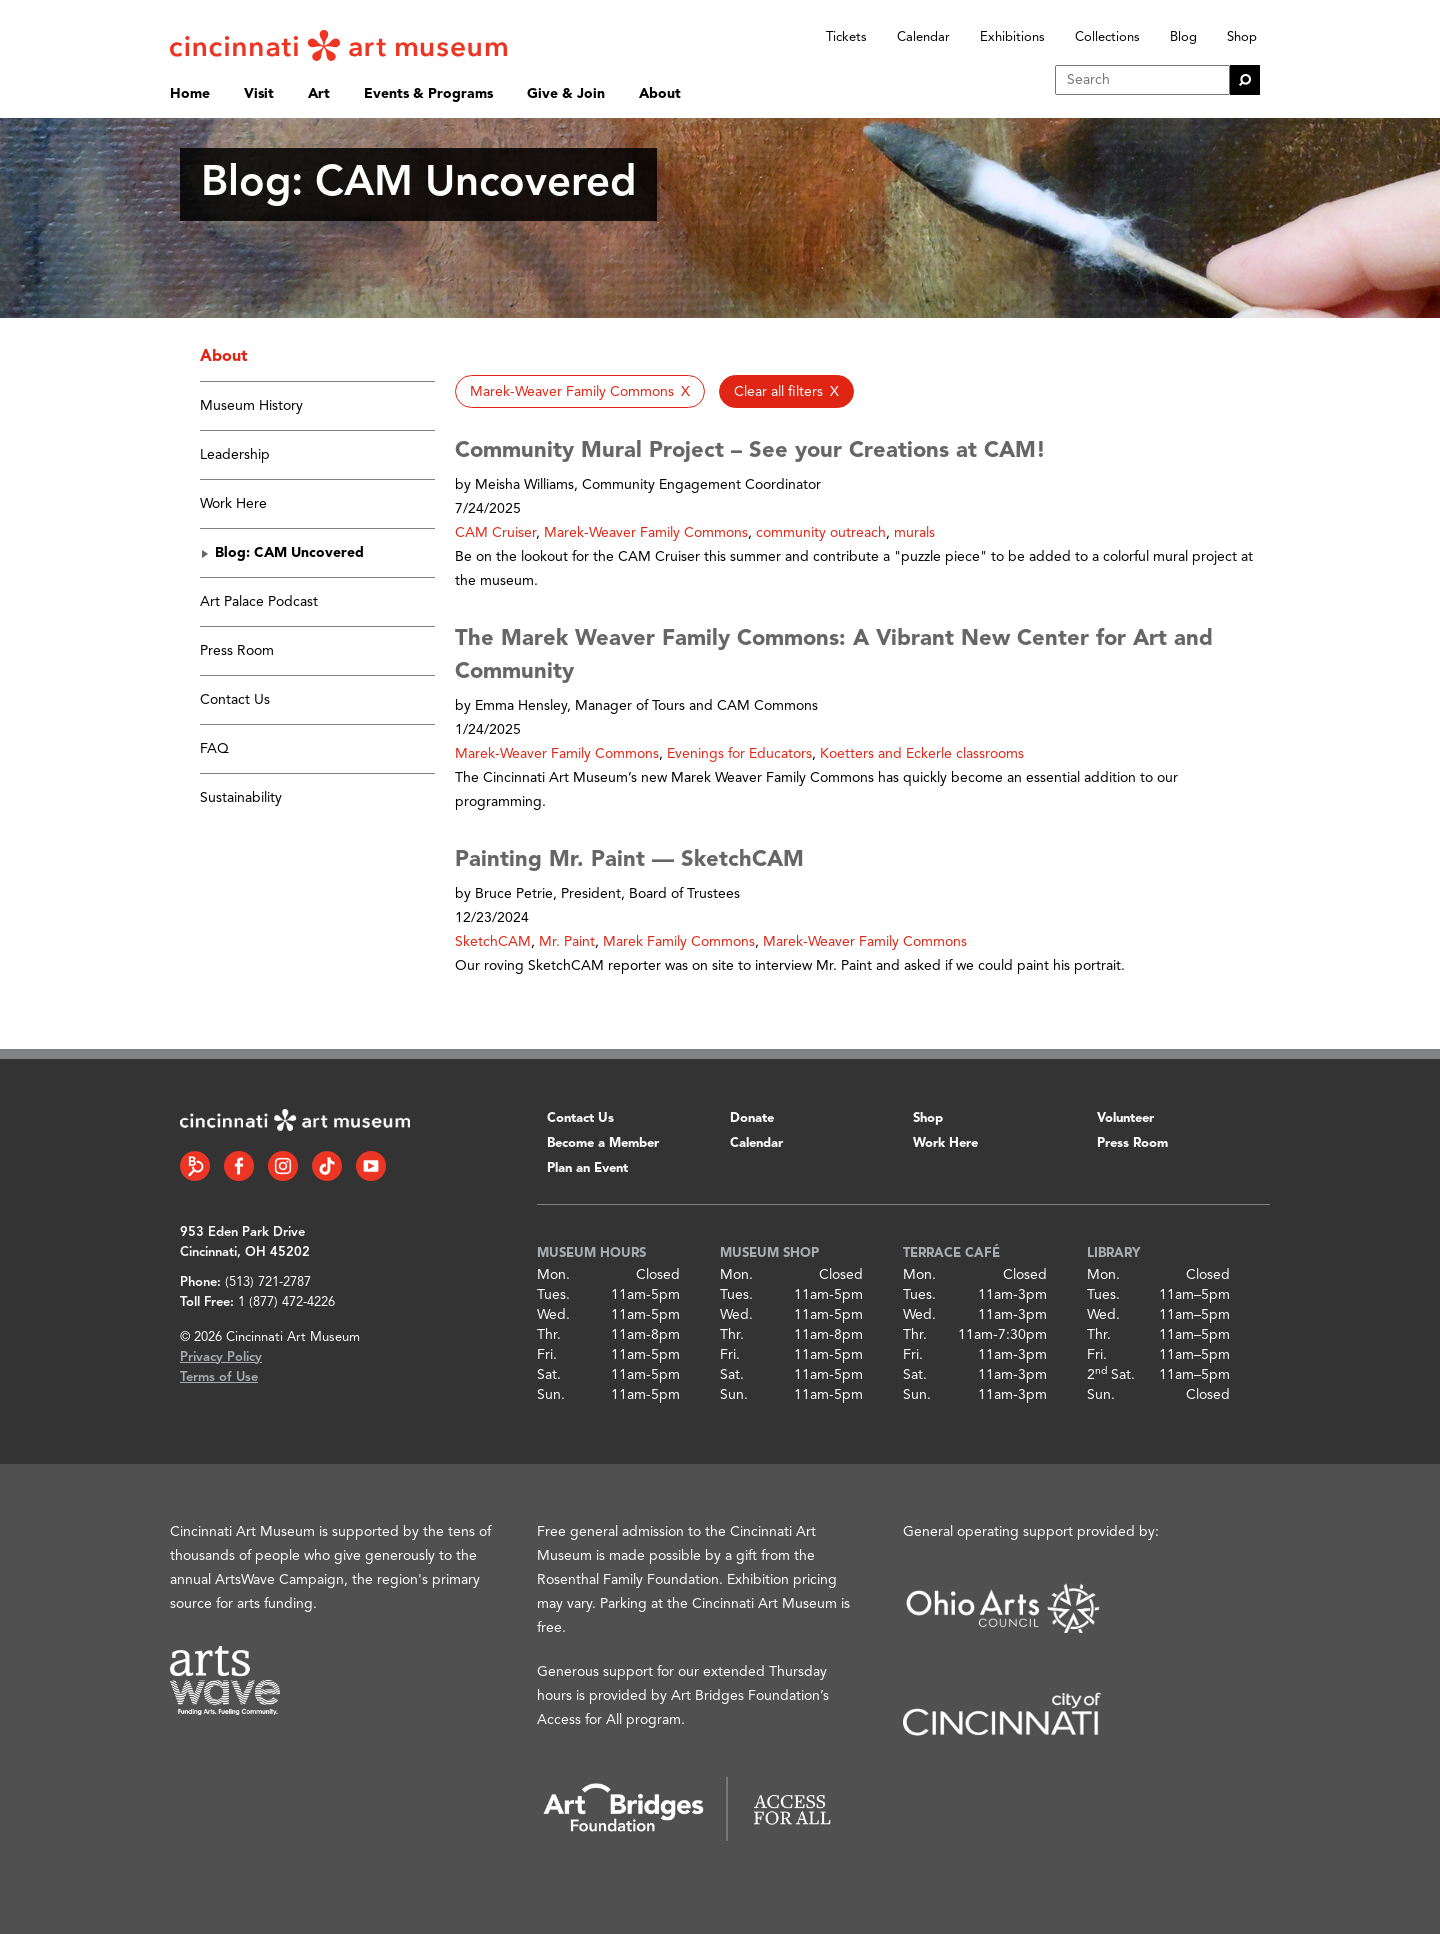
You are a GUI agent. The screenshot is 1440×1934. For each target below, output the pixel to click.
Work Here (233, 504)
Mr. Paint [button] (567, 942)
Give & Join (566, 94)
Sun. (551, 1395)
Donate (752, 1118)
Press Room (237, 651)
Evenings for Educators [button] (739, 754)
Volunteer (1125, 1118)
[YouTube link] (371, 1166)
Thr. (549, 1335)
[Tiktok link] (327, 1166)
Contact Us (235, 700)
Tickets (846, 37)
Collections (1107, 37)
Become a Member (603, 1143)
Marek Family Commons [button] (679, 942)
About (660, 94)
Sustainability (241, 798)
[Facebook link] (239, 1166)
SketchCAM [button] (493, 942)
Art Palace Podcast (259, 602)
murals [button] (914, 533)
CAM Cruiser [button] (495, 533)
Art (319, 94)
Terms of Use (219, 1377)
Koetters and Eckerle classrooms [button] (922, 754)
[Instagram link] (283, 1166)
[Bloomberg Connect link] (195, 1166)
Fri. (547, 1355)
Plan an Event (587, 1168)
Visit (259, 94)
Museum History (251, 406)
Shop (1242, 37)
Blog (1183, 37)
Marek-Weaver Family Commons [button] (646, 533)
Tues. (553, 1295)
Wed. (553, 1315)
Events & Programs (428, 94)
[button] (580, 391)
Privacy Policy (221, 1357)
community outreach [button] (821, 533)
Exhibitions (1012, 37)
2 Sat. (1111, 1375)
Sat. (549, 1375)
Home (190, 94)
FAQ (214, 749)
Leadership (235, 455)
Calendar (923, 37)
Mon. (553, 1275)
